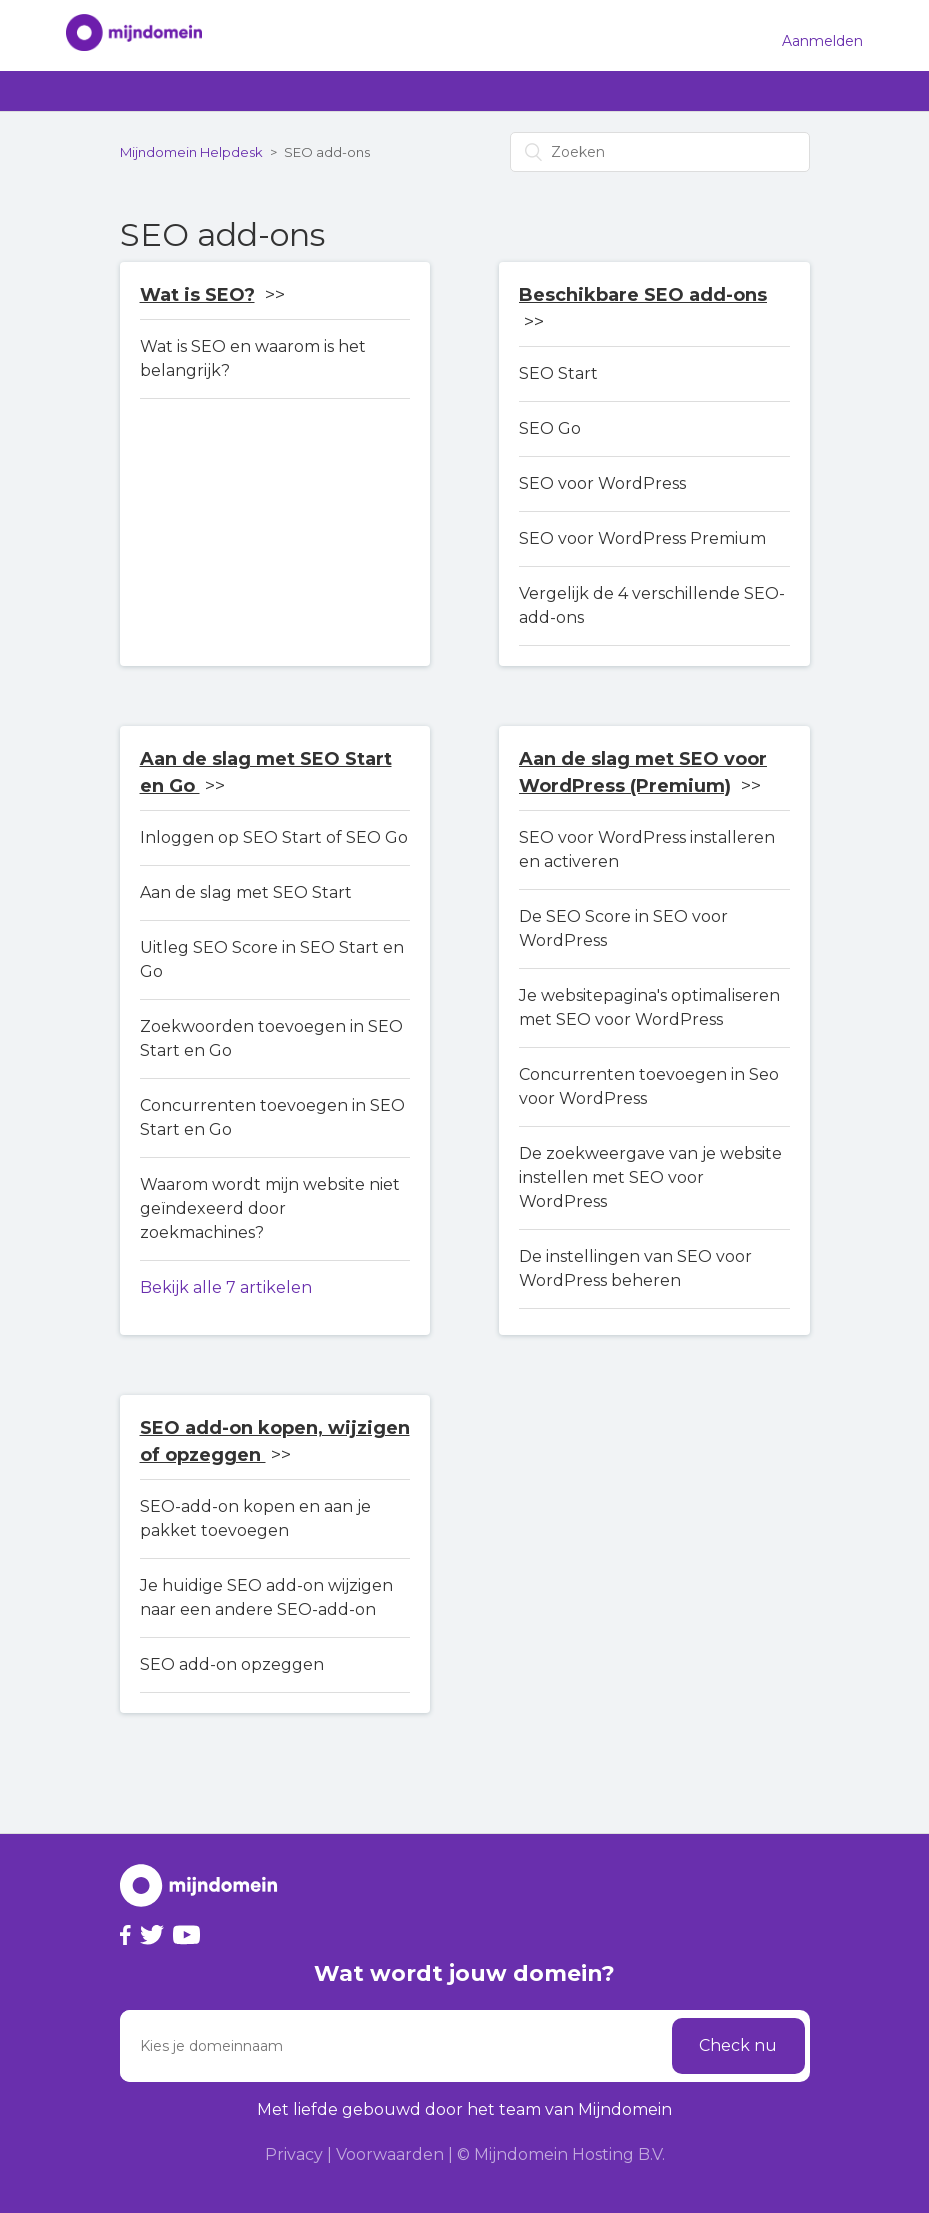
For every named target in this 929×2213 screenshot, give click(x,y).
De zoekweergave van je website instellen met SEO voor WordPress (650, 1177)
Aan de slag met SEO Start (246, 892)
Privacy (294, 2154)
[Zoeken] (660, 152)
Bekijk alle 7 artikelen (226, 1287)
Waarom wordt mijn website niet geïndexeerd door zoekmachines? (270, 1208)
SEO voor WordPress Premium (642, 538)
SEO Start (558, 373)
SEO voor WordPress (602, 483)
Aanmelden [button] (822, 41)
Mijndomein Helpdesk (191, 152)
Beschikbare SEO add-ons (643, 295)
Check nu (738, 2045)
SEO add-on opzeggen (232, 1664)
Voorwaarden (390, 2154)
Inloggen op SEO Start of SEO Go (274, 837)
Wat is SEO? (197, 295)
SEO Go (550, 428)
